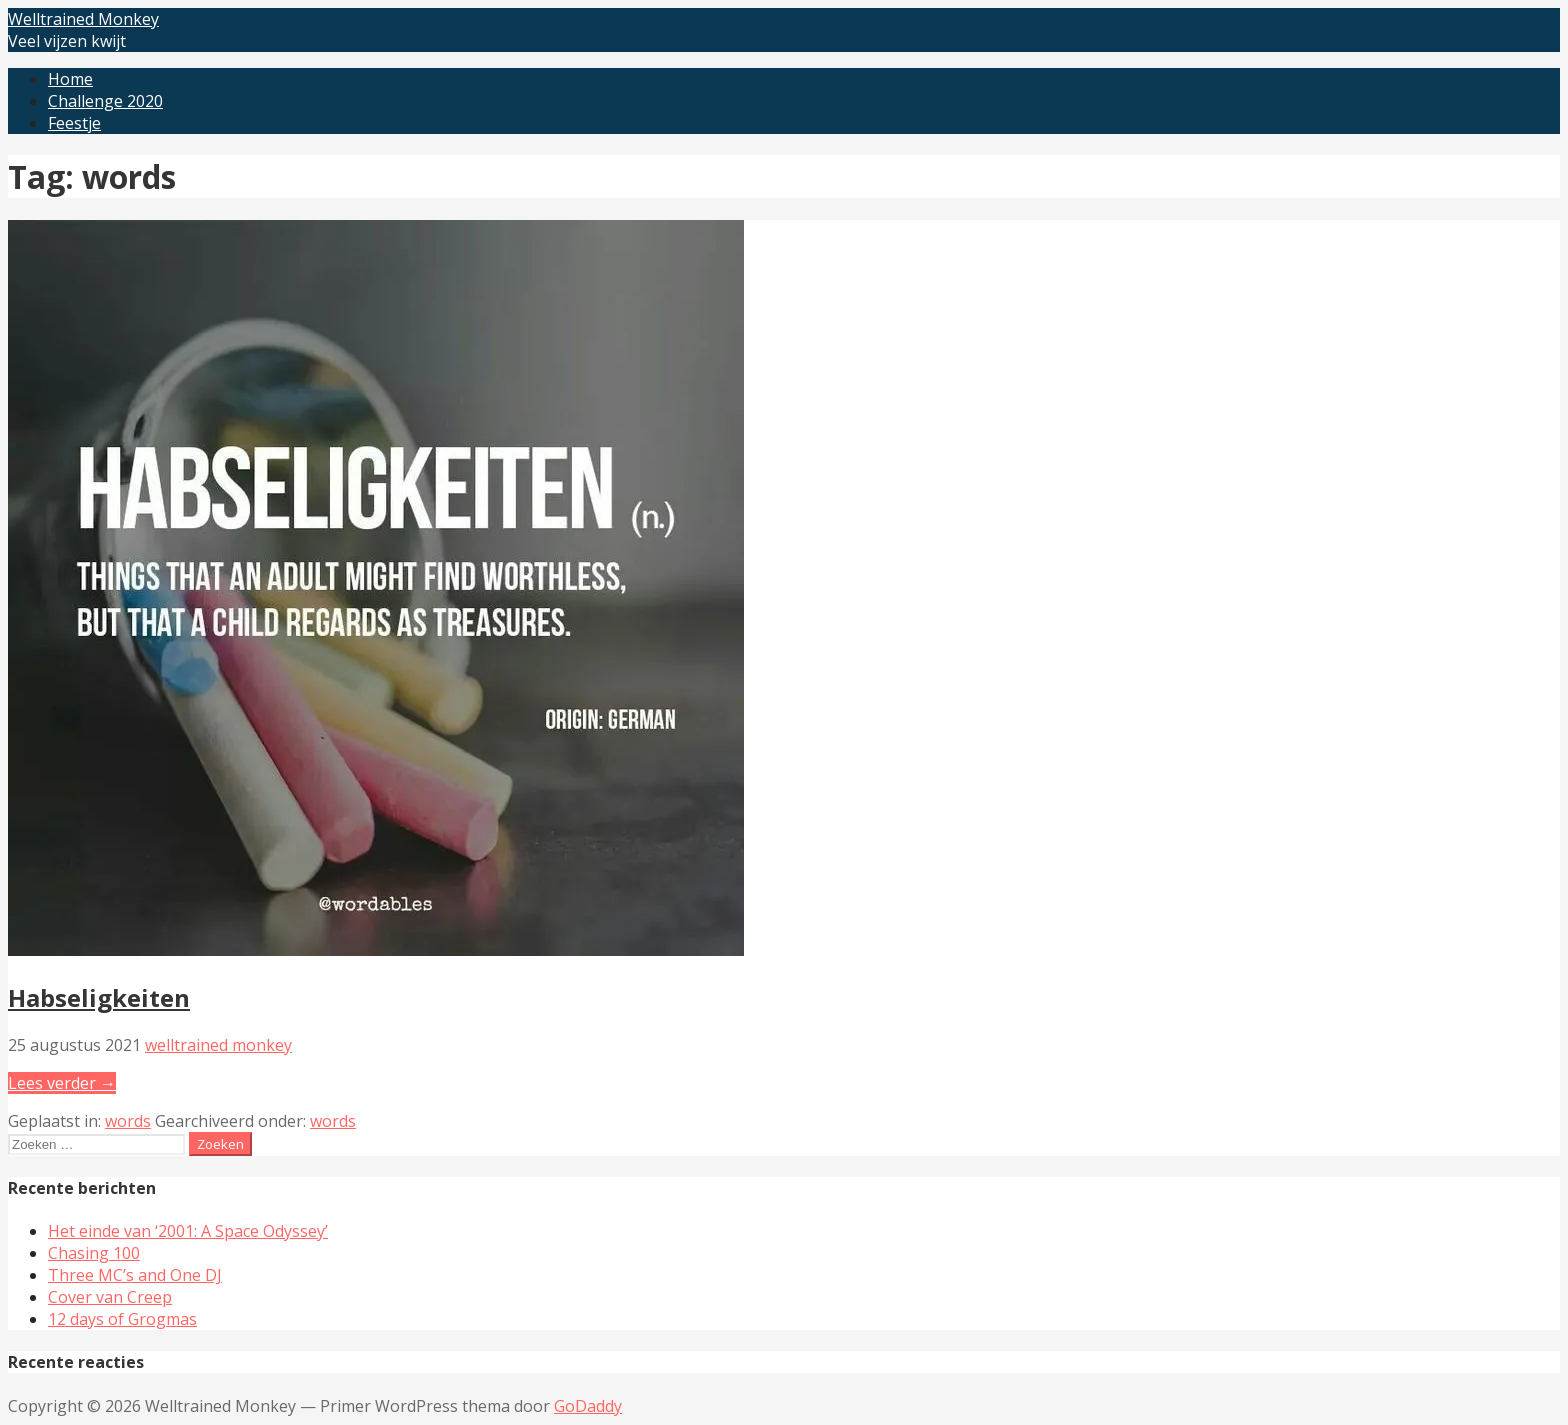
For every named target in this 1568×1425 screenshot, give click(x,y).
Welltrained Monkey (83, 19)
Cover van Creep (110, 1297)
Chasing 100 (94, 1253)
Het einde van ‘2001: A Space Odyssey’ (188, 1231)
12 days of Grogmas (122, 1319)
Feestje (74, 123)
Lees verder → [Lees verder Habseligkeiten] (62, 1083)
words (128, 1121)
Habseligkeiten (99, 997)
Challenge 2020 (105, 101)
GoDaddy (588, 1406)
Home (70, 79)
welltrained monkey (218, 1045)
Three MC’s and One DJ (135, 1275)
